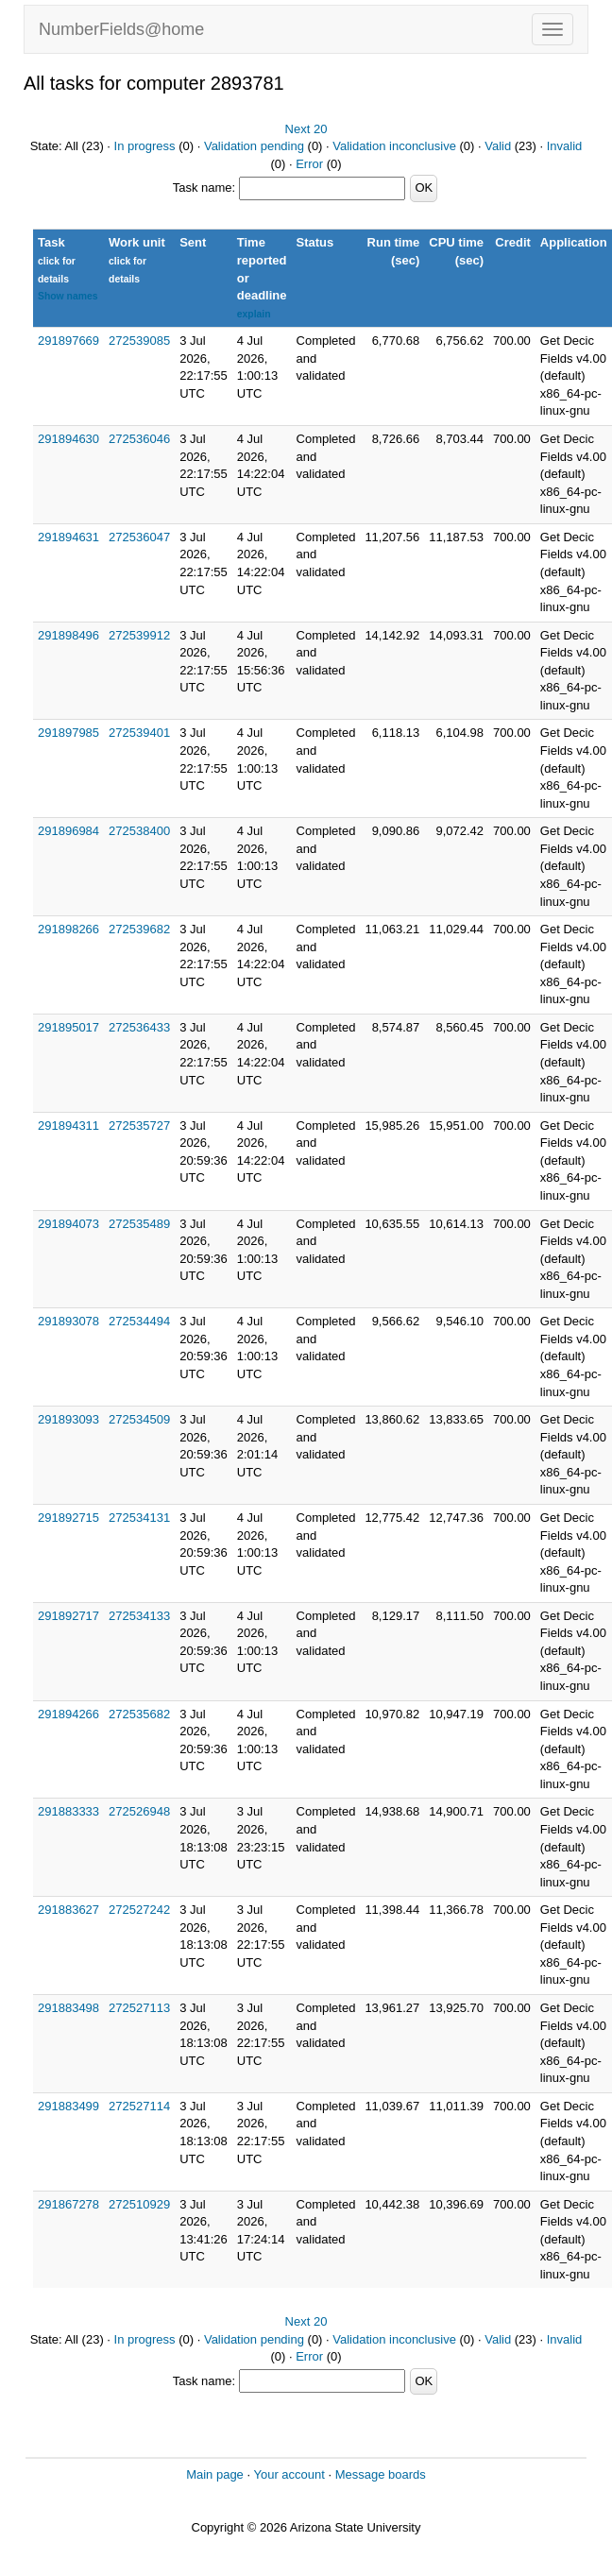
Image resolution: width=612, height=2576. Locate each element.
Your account (288, 2474)
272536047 (139, 537)
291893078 (68, 1321)
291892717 (68, 1616)
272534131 (139, 1517)
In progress (145, 146)
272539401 (139, 732)
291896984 (68, 831)
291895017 (68, 1027)
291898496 (68, 635)
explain (254, 314)
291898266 (68, 929)
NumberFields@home (121, 29)
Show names (68, 296)
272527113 (139, 2008)
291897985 (68, 732)
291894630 (68, 439)
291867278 (68, 2204)
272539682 (139, 929)
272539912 (139, 635)
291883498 (68, 2008)
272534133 (139, 1616)
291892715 (68, 1517)
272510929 (139, 2204)
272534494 (139, 1321)
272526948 (139, 1811)
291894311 (68, 1125)
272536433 (139, 1027)
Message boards (380, 2474)
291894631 (68, 537)
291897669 (68, 340)
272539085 (139, 340)
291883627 (68, 1909)
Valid (497, 146)
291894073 (68, 1224)
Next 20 (306, 129)
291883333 (68, 1811)
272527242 (139, 1909)
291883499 (68, 2106)
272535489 (139, 1224)
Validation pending (254, 146)
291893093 (68, 1419)
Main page (215, 2474)
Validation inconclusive (394, 146)
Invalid (565, 146)
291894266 (68, 1714)
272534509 (139, 1419)
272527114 (139, 2106)
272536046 (139, 439)
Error (309, 164)
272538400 (139, 831)
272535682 (139, 1714)
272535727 (139, 1125)
